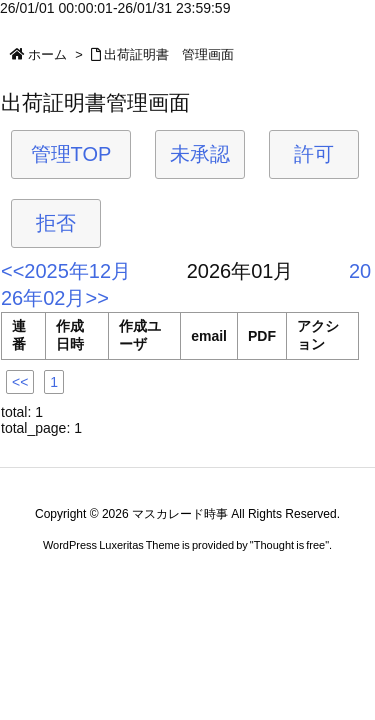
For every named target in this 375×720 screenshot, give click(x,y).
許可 (314, 154)
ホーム (47, 54)
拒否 (56, 223)
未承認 (200, 154)
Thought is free (289, 545)
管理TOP (71, 154)
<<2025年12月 (66, 271)
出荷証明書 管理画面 (169, 54)
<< (20, 382)
